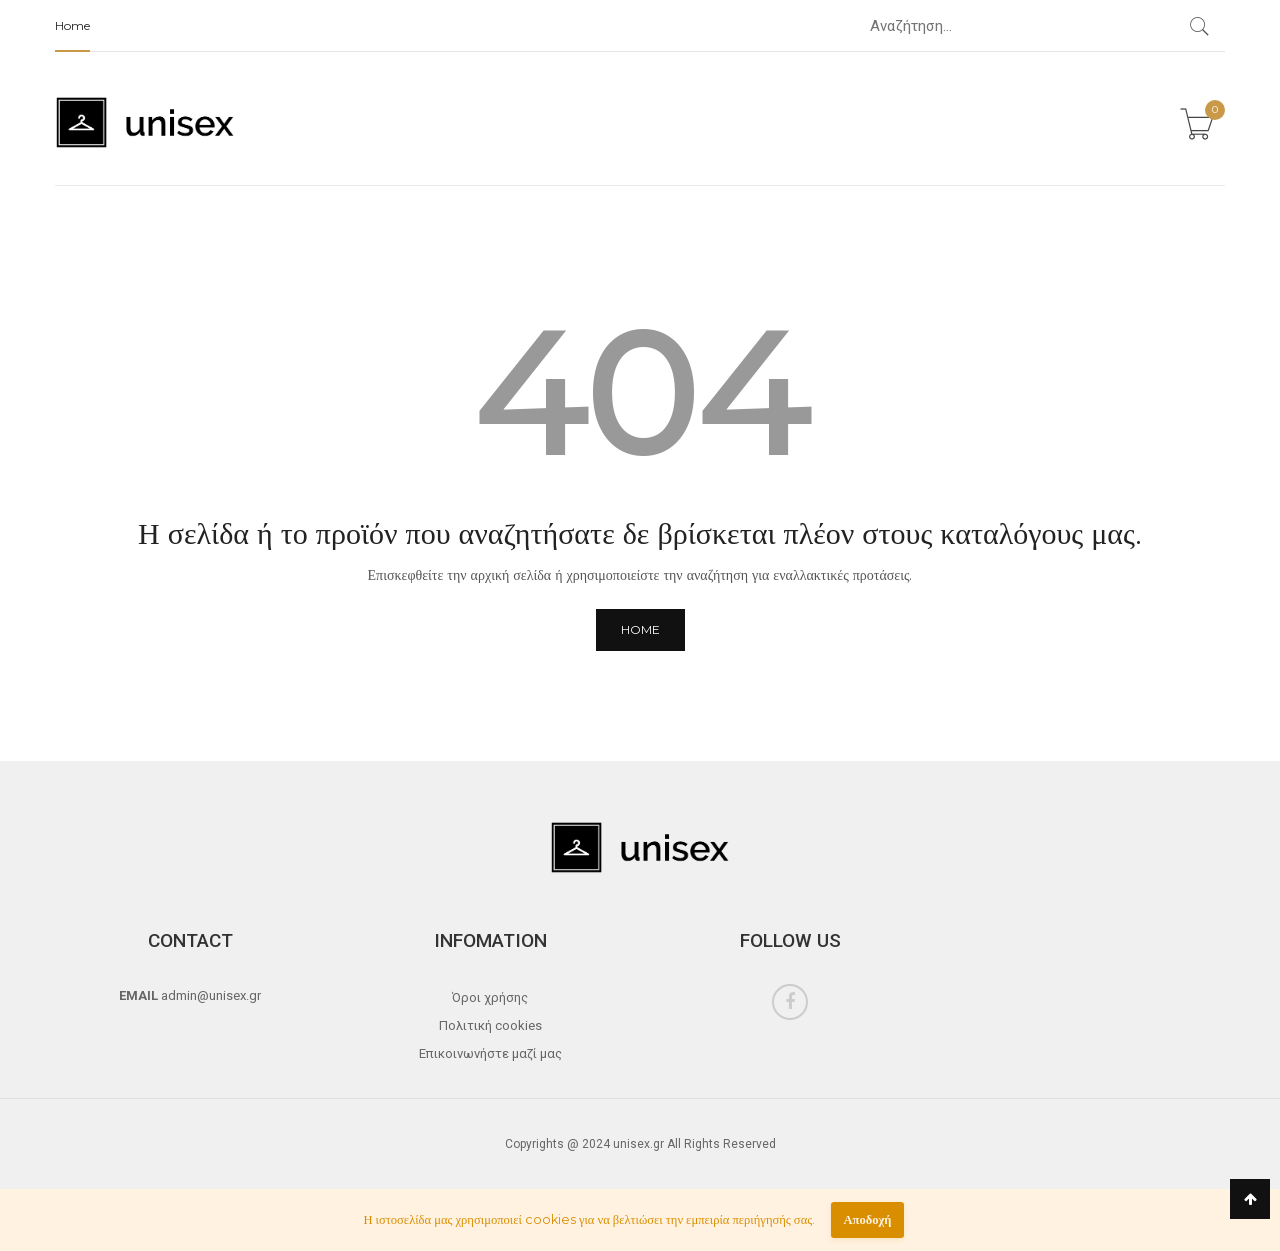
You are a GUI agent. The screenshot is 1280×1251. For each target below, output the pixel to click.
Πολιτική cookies (490, 1025)
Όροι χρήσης (490, 997)
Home (72, 25)
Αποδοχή (867, 1219)
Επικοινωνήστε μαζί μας (490, 1053)
